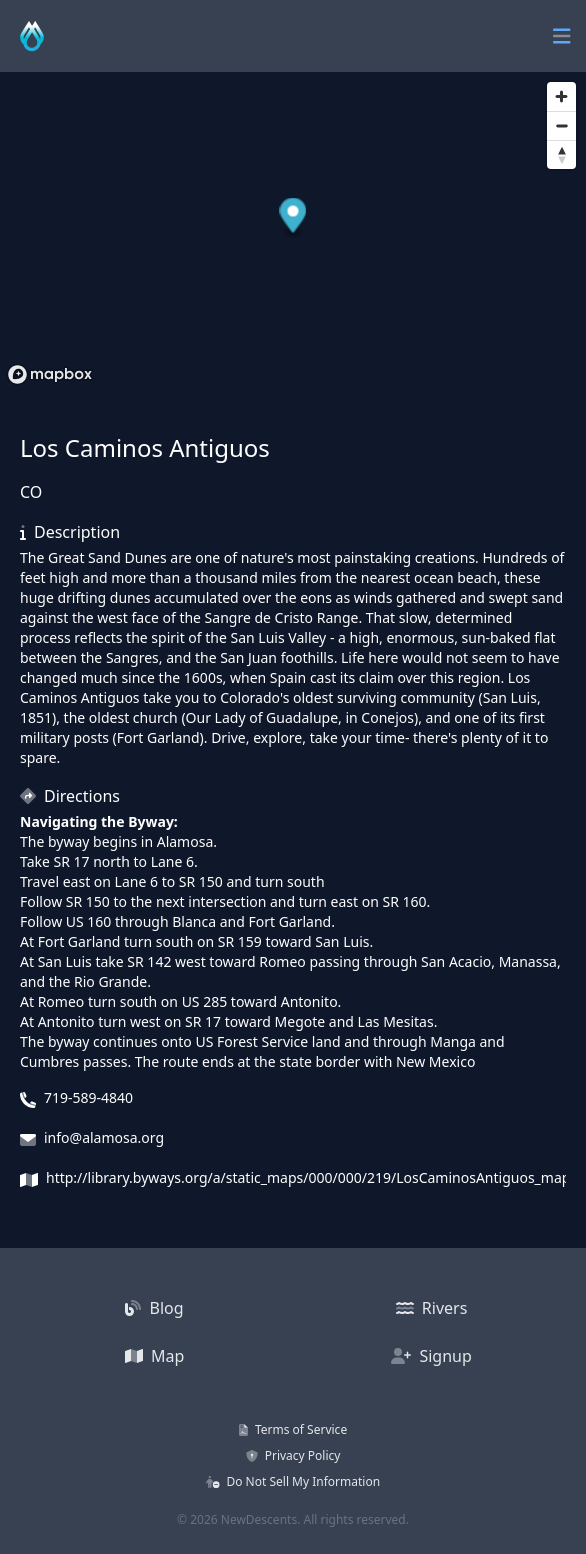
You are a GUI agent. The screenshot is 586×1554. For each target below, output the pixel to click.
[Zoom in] (561, 96)
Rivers (432, 1308)
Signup (431, 1356)
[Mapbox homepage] (50, 374)
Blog (154, 1308)
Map (155, 1356)
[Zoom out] (561, 125)
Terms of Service (293, 1429)
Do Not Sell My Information (293, 1481)
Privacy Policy (293, 1455)
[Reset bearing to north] (561, 154)
